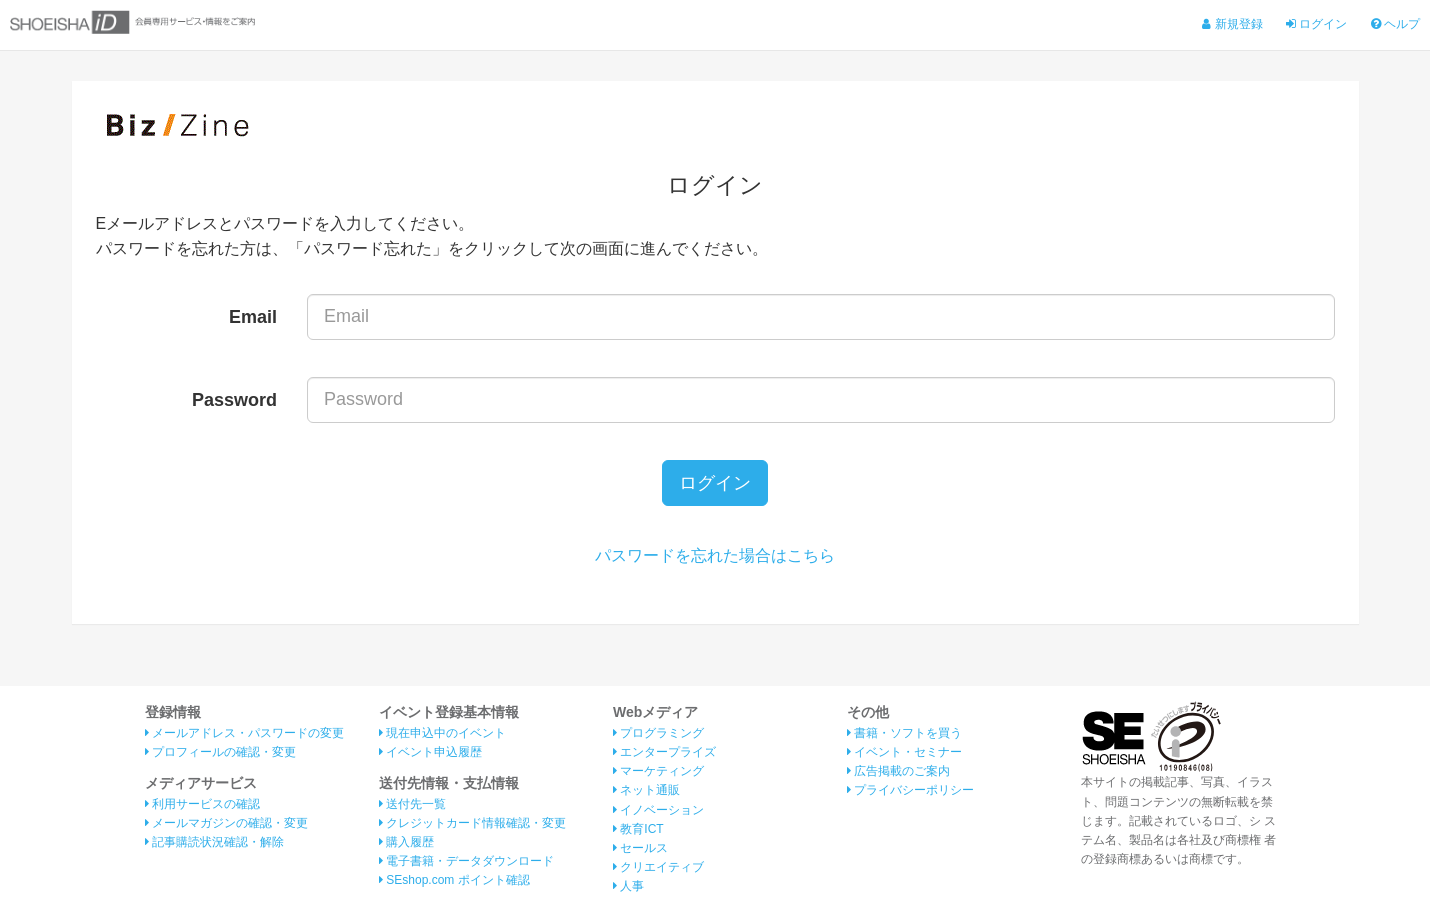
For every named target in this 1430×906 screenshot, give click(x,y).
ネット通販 (646, 790)
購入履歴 (406, 842)
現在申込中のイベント (442, 733)
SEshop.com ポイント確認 (454, 880)
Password (234, 400)
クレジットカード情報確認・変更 (472, 823)
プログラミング (658, 733)
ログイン (1316, 24)
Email (253, 317)
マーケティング (658, 771)
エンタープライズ (664, 752)
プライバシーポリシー (910, 790)
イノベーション (658, 810)
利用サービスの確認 (202, 804)
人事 (628, 886)
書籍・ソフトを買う (904, 733)
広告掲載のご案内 (898, 771)
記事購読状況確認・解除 (214, 842)
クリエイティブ (658, 867)
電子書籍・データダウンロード (466, 861)
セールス (640, 848)
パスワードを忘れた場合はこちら (715, 555)
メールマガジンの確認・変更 (226, 823)
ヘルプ (1395, 24)
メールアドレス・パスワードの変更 (244, 733)
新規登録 (1232, 24)
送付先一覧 (412, 804)
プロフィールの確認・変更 (220, 752)
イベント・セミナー (904, 752)
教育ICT (638, 829)
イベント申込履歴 (430, 752)
